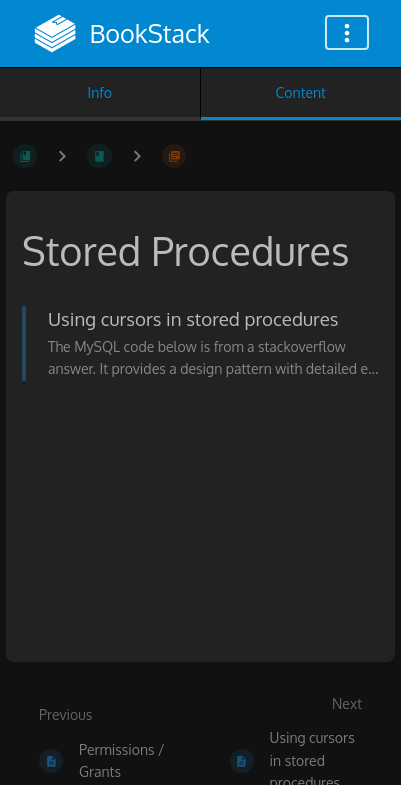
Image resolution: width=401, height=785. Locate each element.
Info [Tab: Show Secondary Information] (99, 92)
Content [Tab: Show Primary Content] (301, 92)
